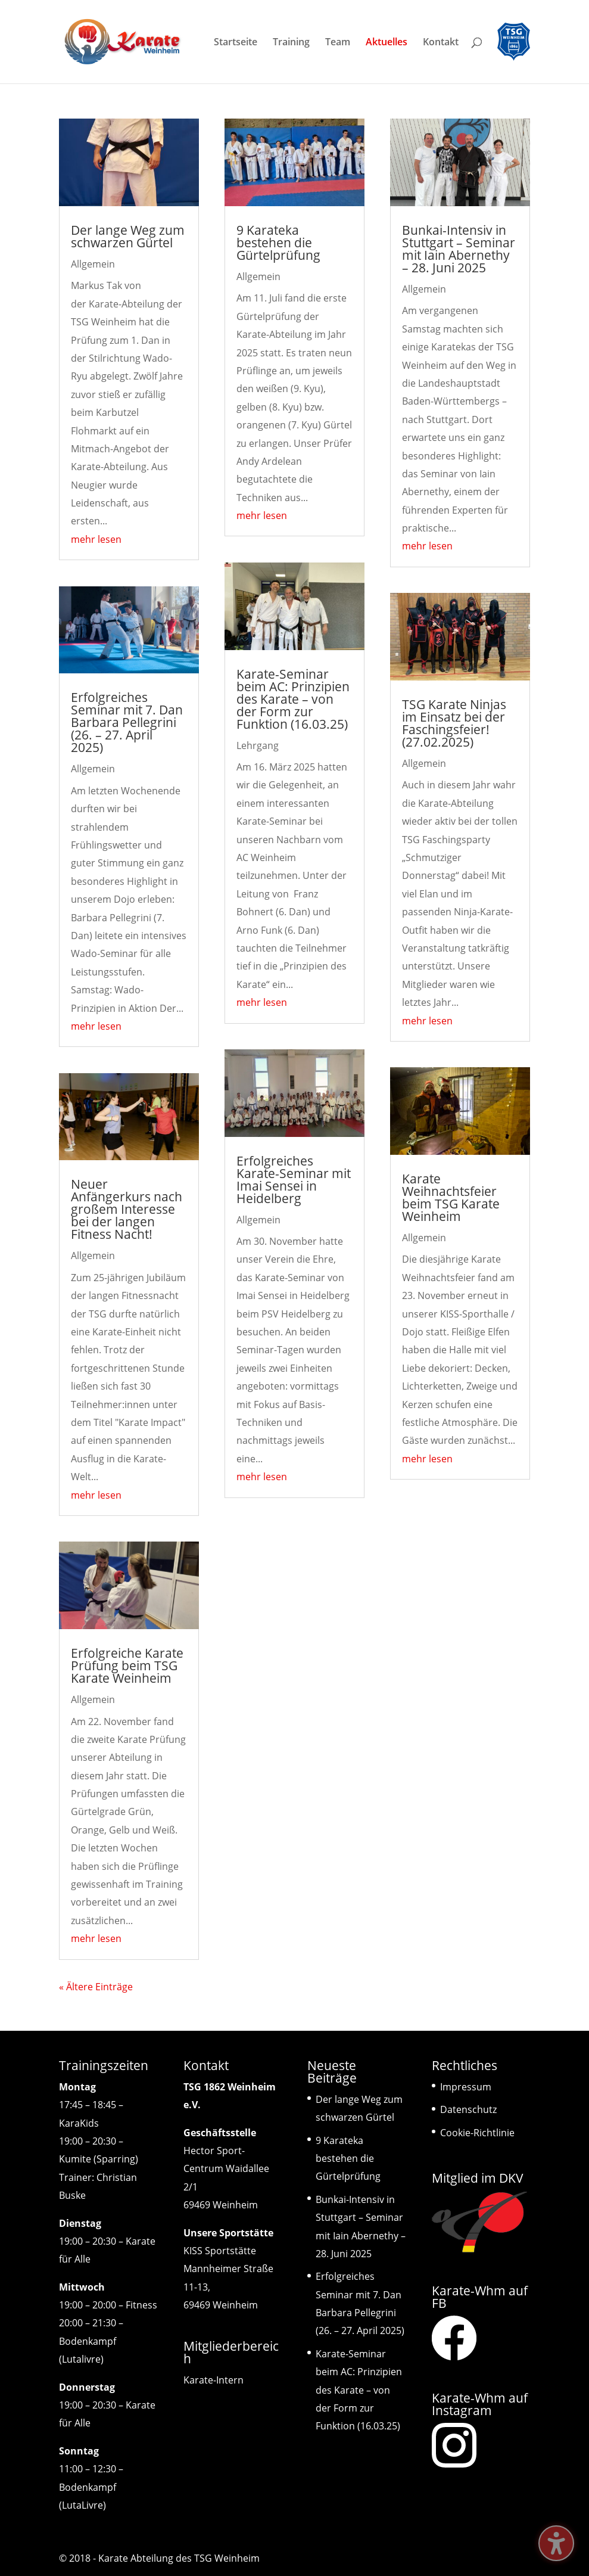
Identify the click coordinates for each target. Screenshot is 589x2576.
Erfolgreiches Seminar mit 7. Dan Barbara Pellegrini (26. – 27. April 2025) (127, 722)
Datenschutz (468, 2109)
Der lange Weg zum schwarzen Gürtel (128, 236)
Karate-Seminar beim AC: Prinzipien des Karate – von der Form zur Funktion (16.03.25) (293, 699)
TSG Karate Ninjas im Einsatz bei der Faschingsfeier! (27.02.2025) (454, 723)
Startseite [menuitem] (235, 43)
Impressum (465, 2086)
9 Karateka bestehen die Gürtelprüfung (278, 242)
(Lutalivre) (81, 2359)
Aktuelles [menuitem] (386, 43)
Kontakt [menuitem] (441, 43)
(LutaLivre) (82, 2505)
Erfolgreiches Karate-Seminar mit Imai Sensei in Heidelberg (293, 1179)
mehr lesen (96, 539)
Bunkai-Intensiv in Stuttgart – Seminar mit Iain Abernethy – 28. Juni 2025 (458, 249)
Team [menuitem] (337, 43)
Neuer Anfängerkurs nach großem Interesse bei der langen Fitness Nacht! (126, 1209)
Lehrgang (257, 745)
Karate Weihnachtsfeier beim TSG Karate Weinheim (451, 1197)
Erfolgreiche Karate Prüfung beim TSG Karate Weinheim (127, 1665)
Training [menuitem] (291, 43)
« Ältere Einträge (96, 1986)
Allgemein (93, 264)
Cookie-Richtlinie (477, 2132)
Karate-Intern (213, 2380)
